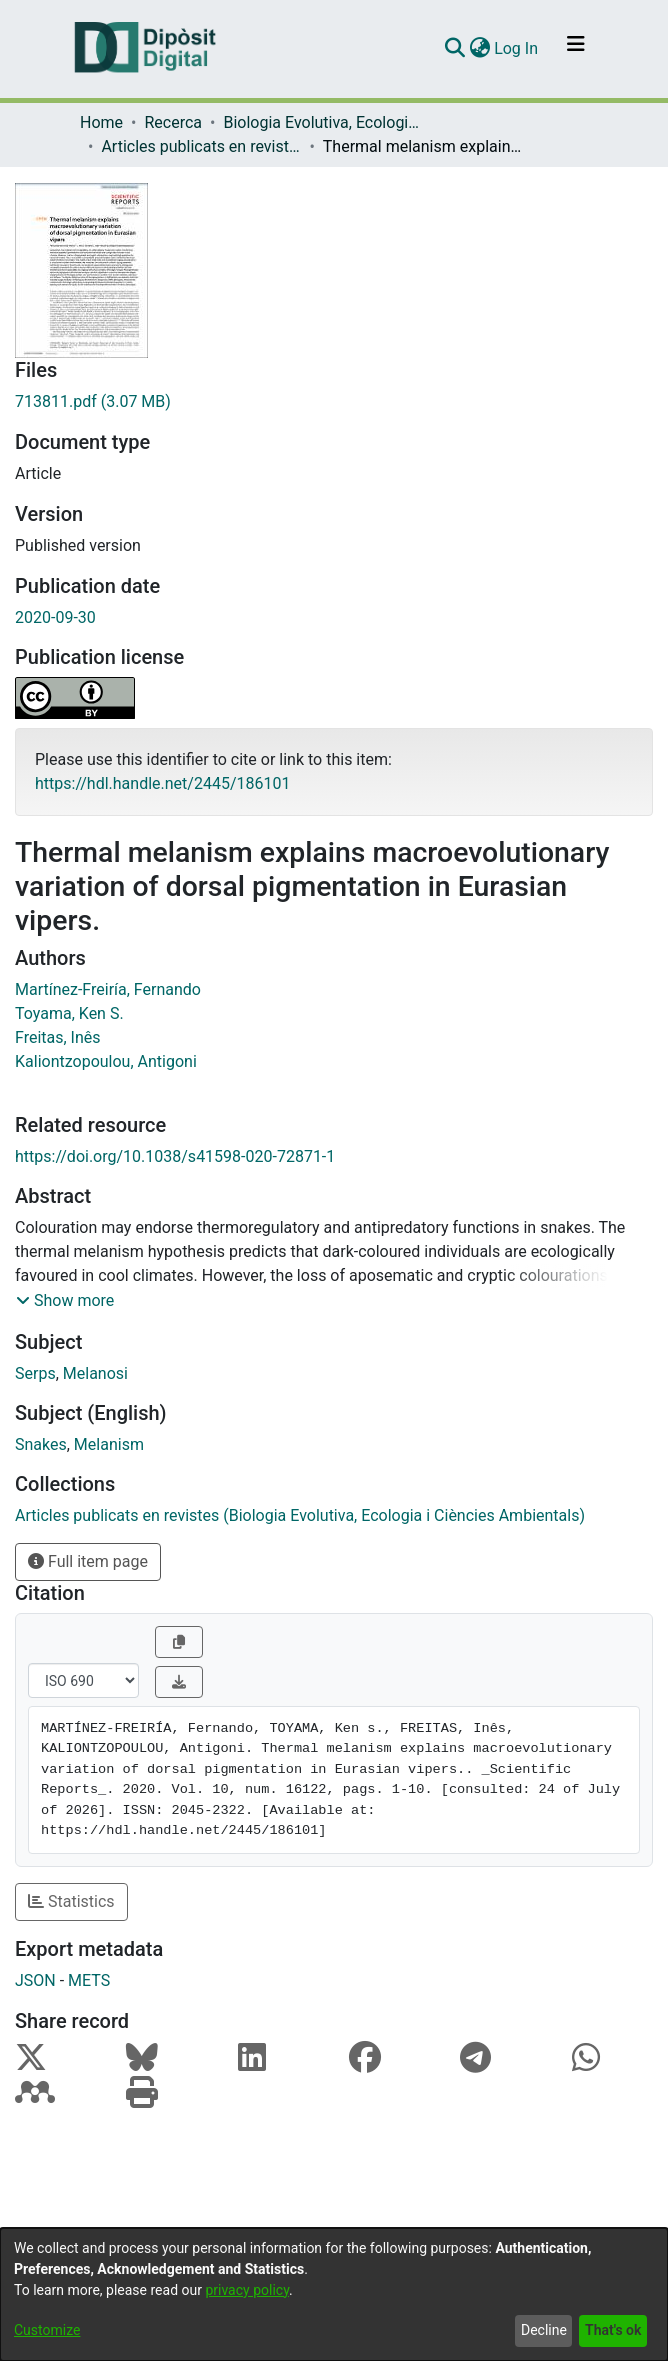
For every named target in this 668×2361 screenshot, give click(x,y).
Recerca (173, 122)
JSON (35, 1980)
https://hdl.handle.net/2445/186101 (162, 783)
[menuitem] (479, 49)
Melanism (109, 1444)
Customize (47, 2330)
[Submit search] (454, 49)
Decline (544, 2330)
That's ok (613, 2330)
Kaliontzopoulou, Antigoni (106, 1061)
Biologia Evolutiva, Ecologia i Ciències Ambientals (323, 122)
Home (101, 122)
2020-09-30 (55, 617)
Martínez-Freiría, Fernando (108, 989)
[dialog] (334, 2294)
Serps (35, 1373)
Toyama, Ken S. (69, 1013)
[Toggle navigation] (576, 49)
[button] (65, 1301)
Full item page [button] (88, 1561)
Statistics (71, 1901)
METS (89, 1980)
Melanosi (95, 1373)
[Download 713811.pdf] (334, 402)
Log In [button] (517, 48)
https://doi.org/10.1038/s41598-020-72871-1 (175, 1156)
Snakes (41, 1444)
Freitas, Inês (58, 1037)
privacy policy (247, 2290)
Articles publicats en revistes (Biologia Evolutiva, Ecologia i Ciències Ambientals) (201, 146)
